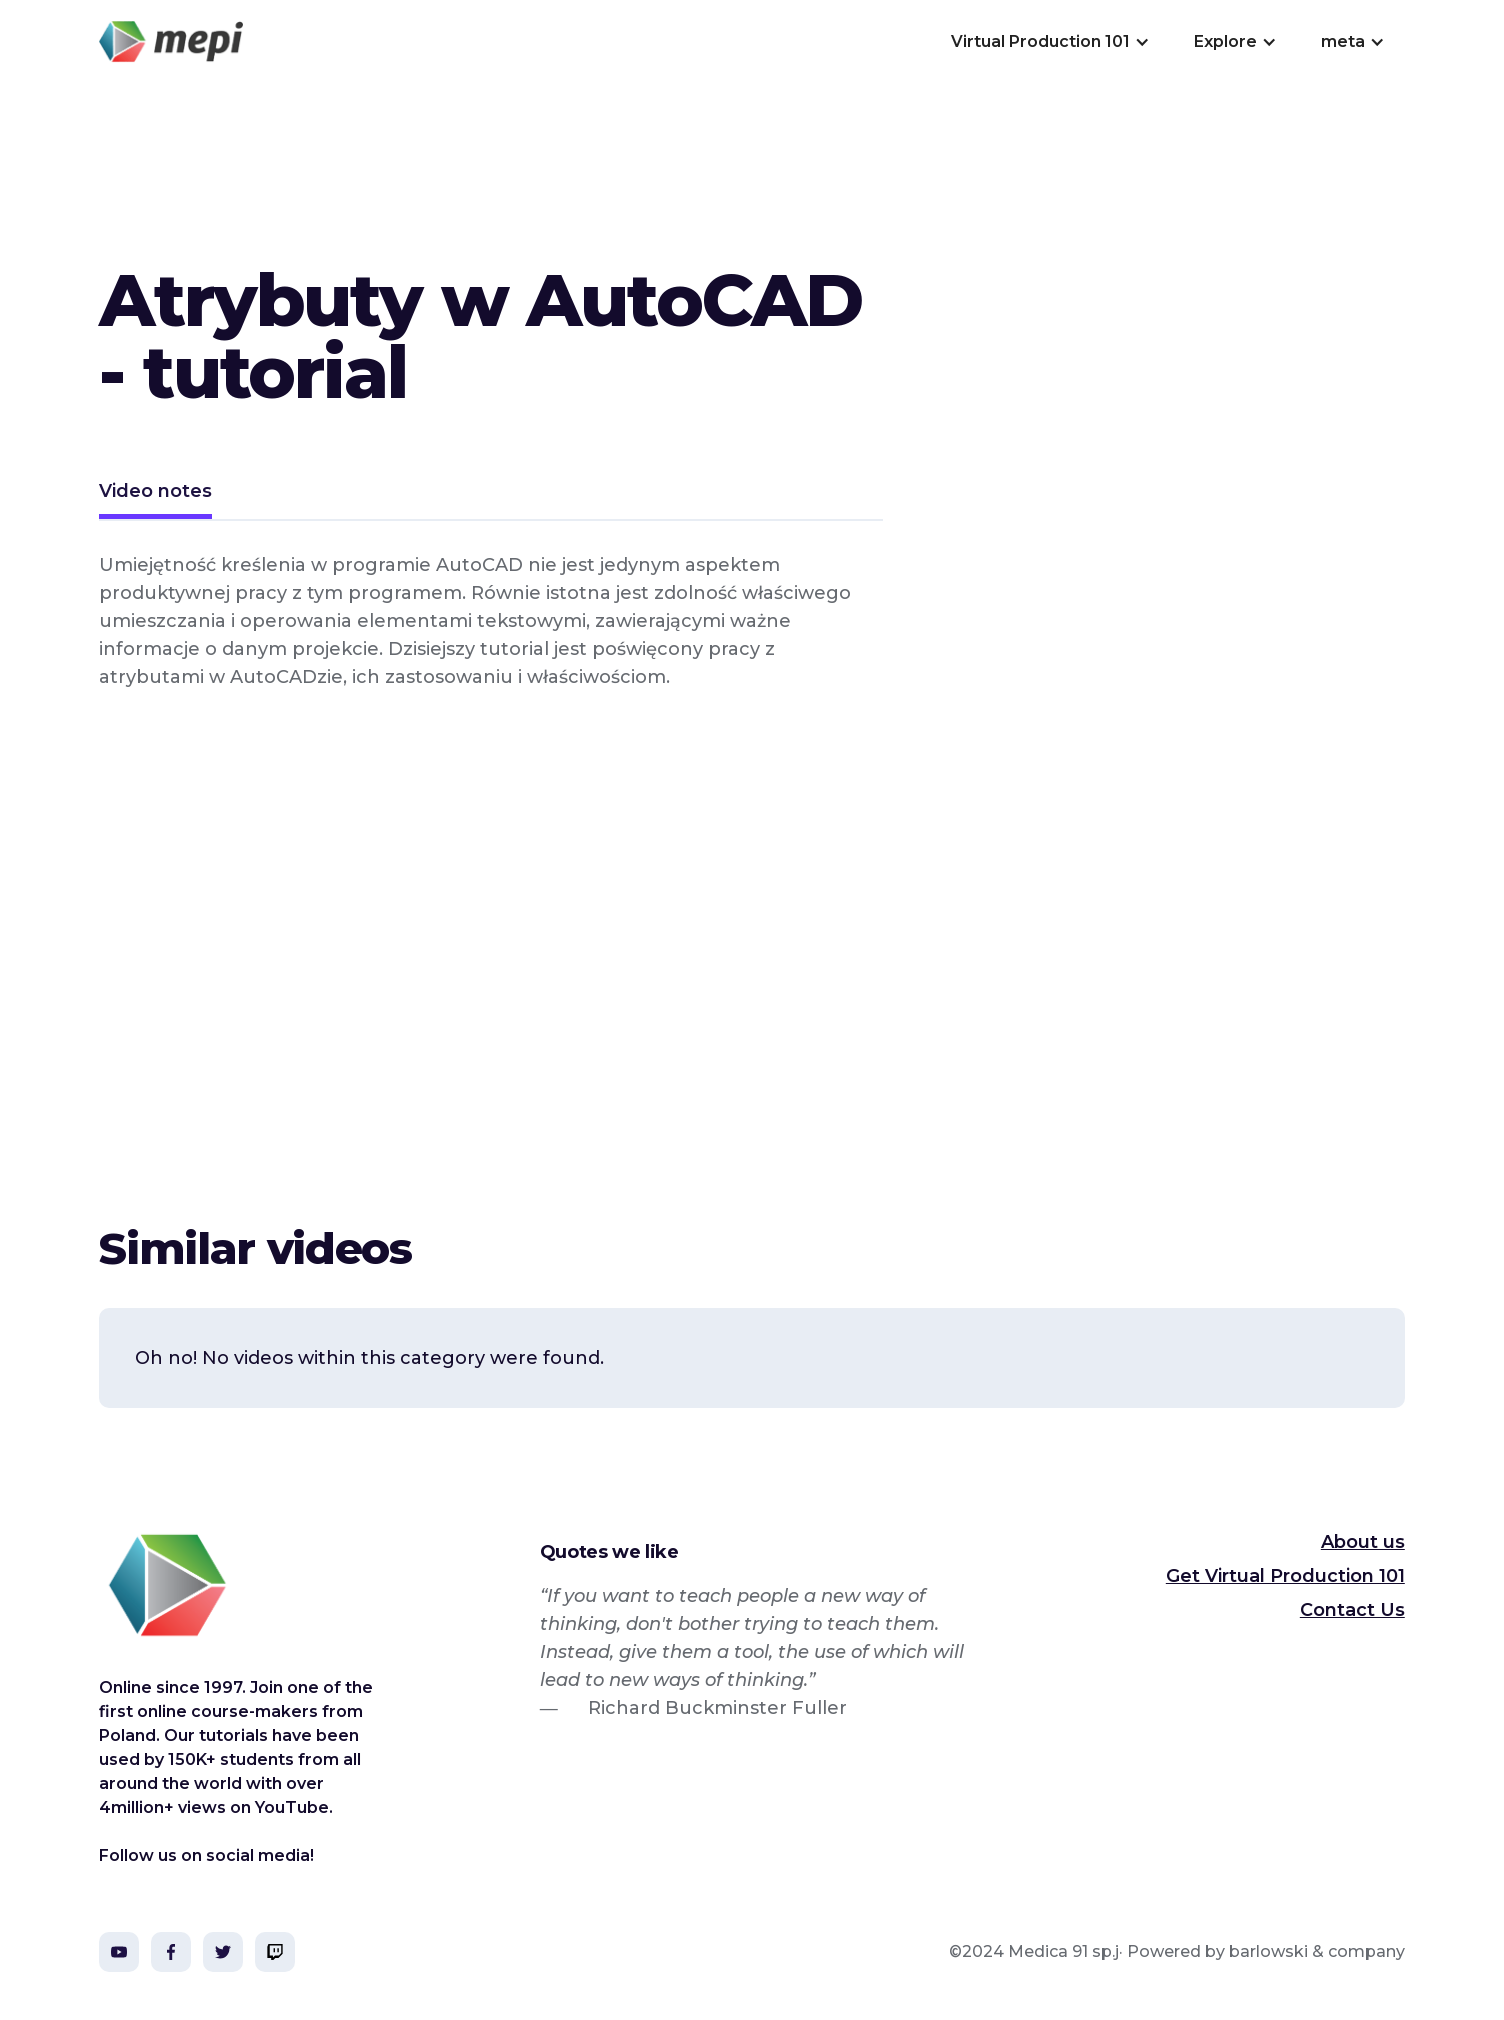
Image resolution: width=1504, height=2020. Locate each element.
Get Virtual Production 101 (1285, 1576)
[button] (1048, 42)
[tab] (155, 493)
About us (1363, 1542)
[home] (171, 42)
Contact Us (1352, 1610)
